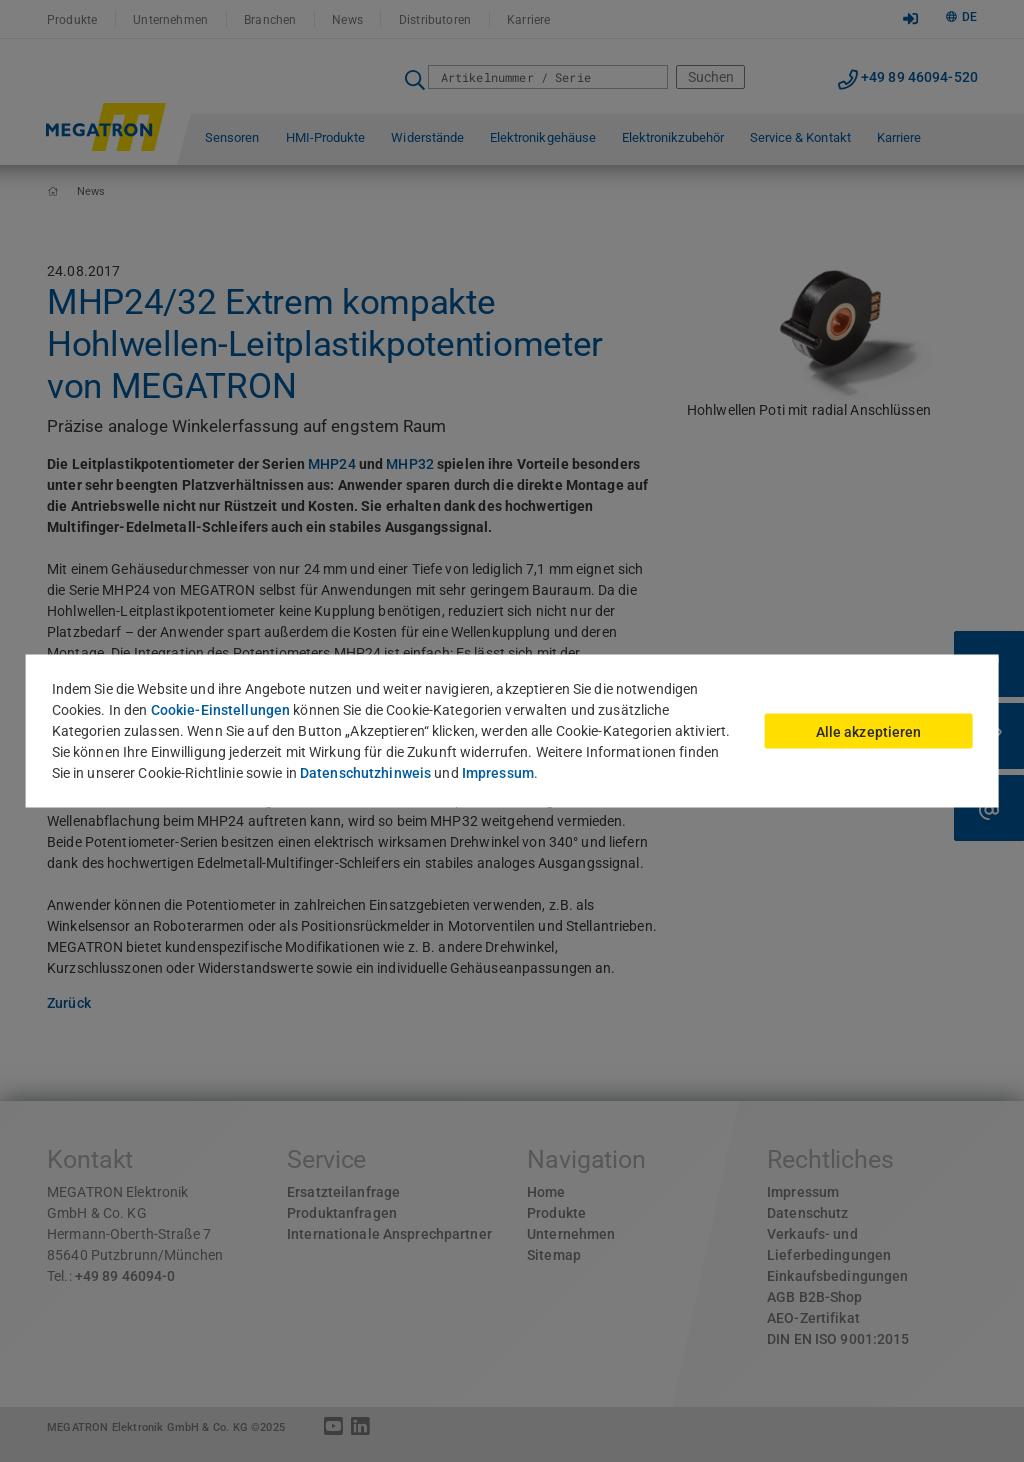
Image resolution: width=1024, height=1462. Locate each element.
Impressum (498, 773)
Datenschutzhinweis (365, 773)
